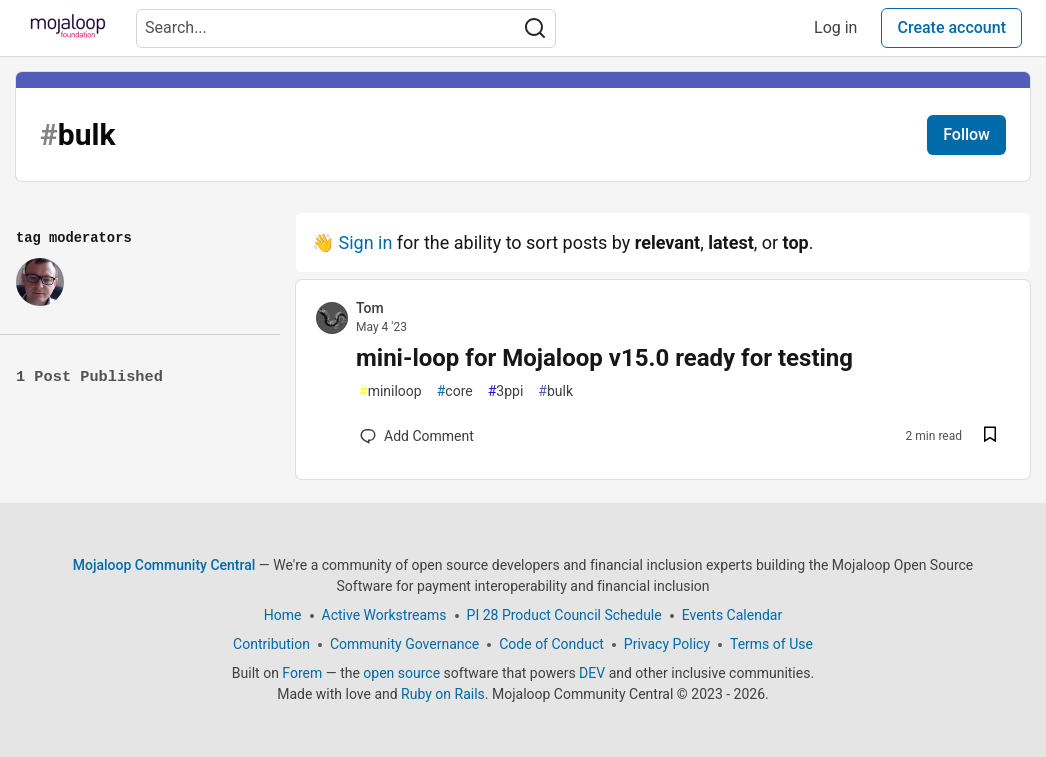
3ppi (506, 391)
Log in (835, 27)
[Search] (535, 28)
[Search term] (346, 28)
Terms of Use (771, 644)
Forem (302, 673)
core (455, 391)
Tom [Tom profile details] (370, 308)
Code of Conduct (551, 644)
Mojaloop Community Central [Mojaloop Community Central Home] (164, 565)
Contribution (271, 644)
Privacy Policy (667, 644)
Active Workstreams (384, 615)
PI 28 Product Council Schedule (564, 615)
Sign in (365, 242)
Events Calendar (732, 615)
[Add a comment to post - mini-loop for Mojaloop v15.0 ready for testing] (417, 436)
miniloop (390, 391)
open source (401, 673)
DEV (592, 673)
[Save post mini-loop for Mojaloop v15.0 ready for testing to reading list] (990, 436)
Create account (951, 27)
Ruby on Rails (443, 694)
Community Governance (404, 644)
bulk (555, 391)
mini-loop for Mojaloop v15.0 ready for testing (604, 358)
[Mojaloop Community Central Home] (68, 28)
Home (283, 615)
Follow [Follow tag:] (966, 134)
